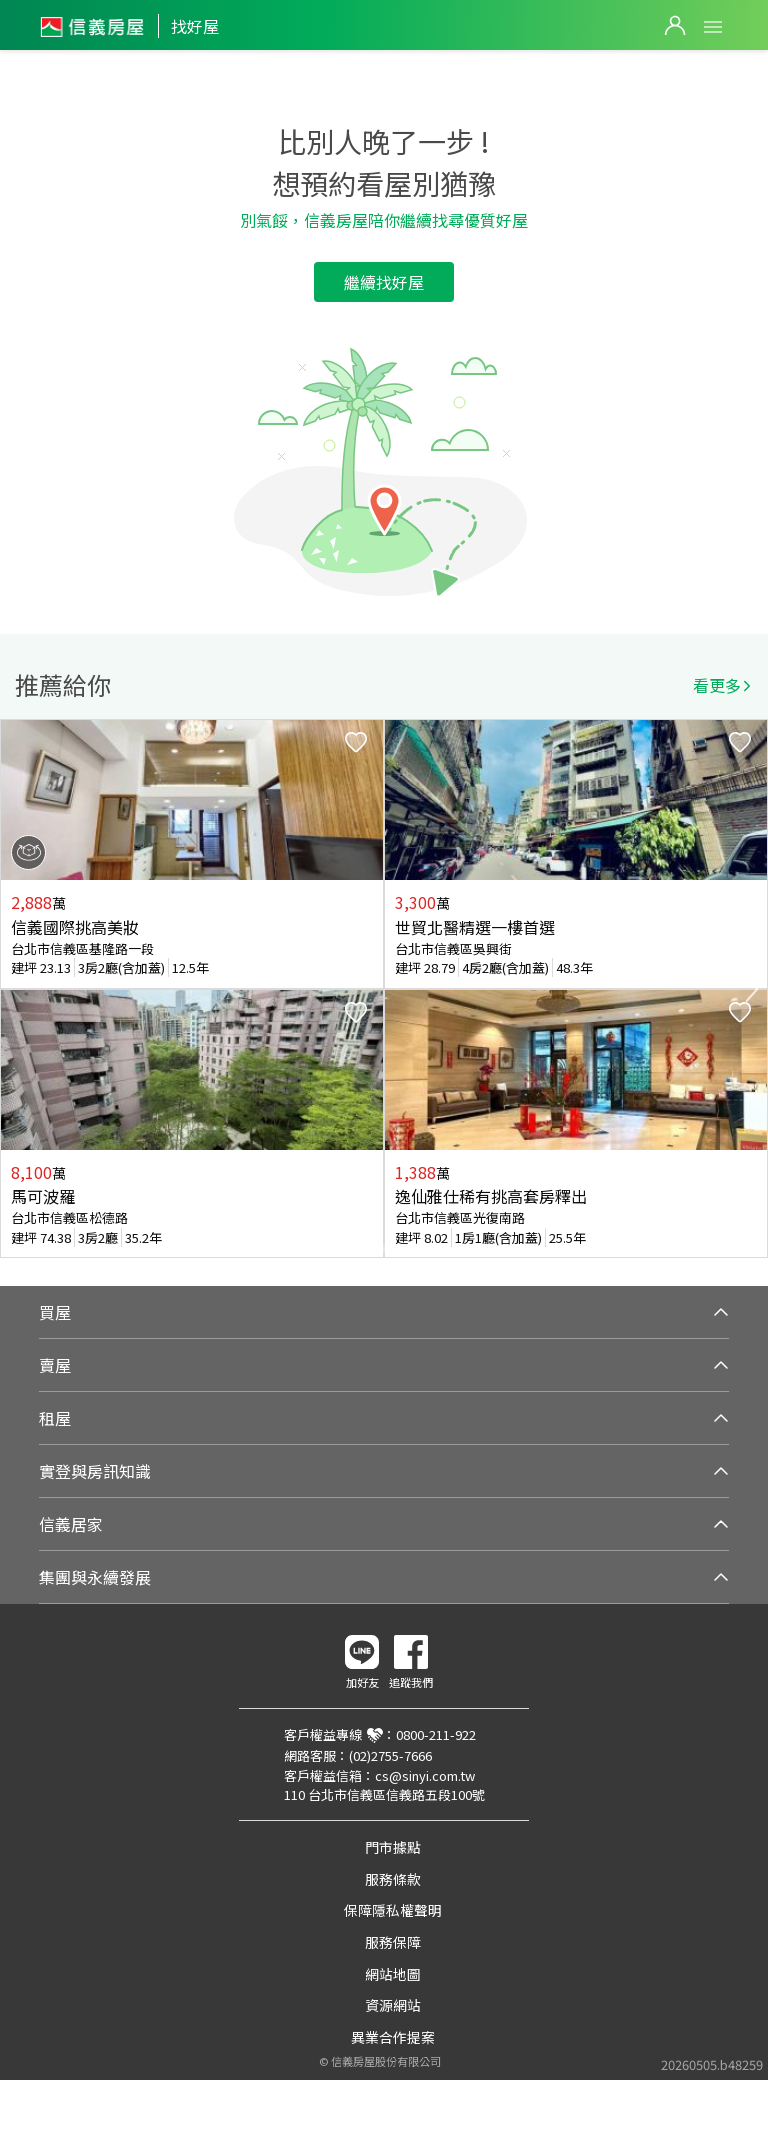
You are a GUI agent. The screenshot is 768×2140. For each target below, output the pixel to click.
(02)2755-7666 (390, 1755)
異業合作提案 (393, 2037)
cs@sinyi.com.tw (425, 1775)
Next (752, 989)
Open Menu (713, 27)
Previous (16, 989)
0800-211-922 (436, 1734)
